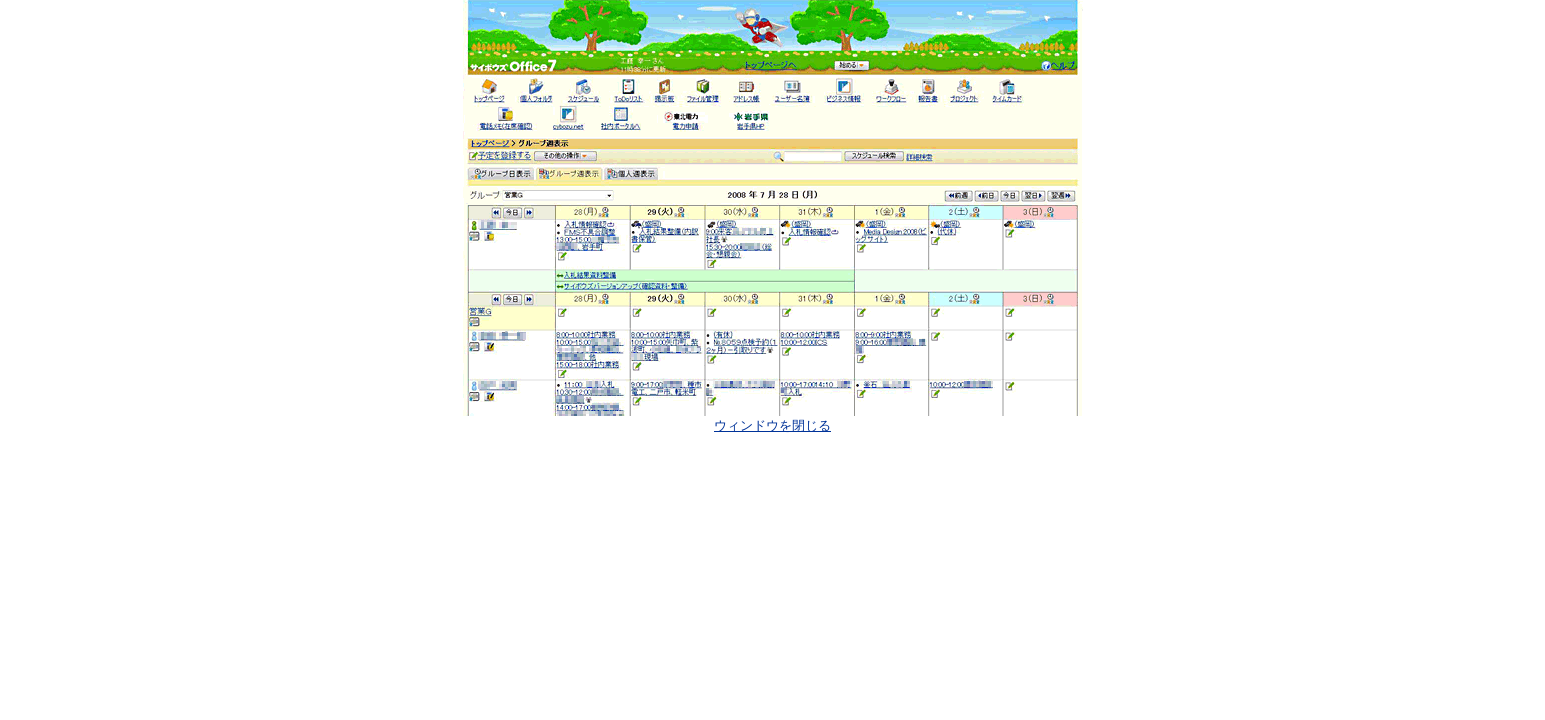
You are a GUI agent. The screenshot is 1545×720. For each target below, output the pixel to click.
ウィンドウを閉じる (772, 425)
